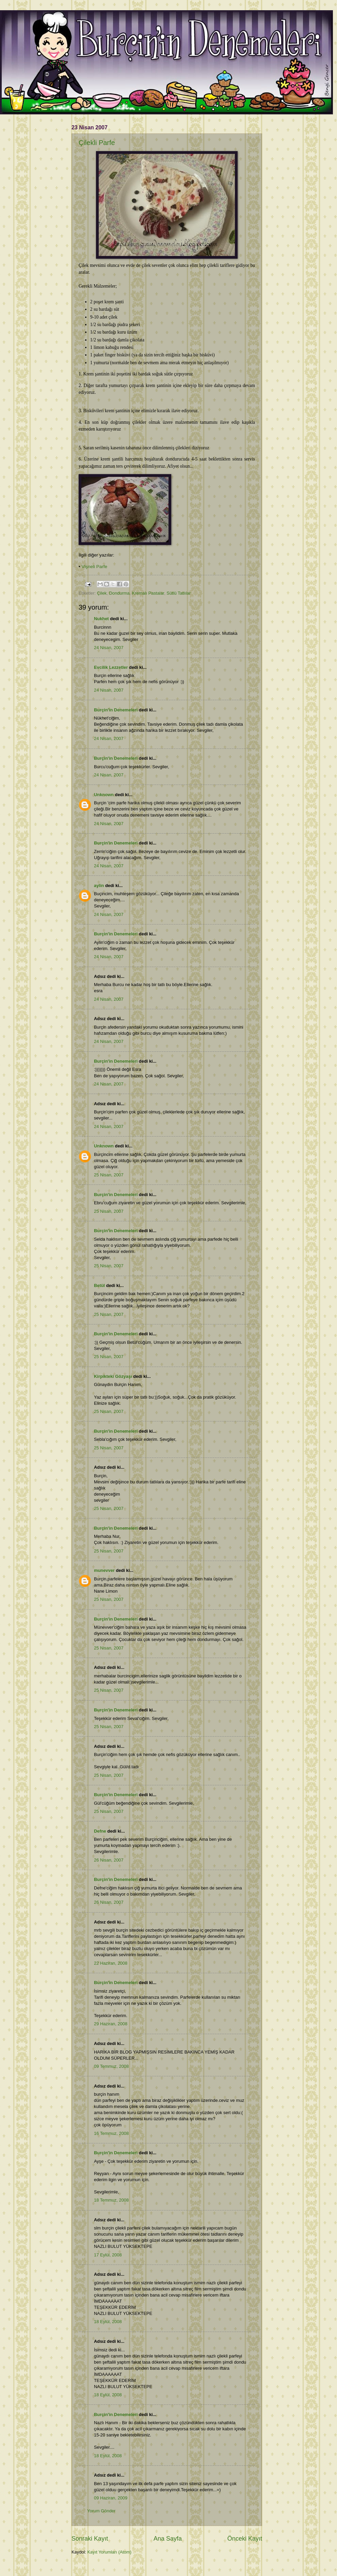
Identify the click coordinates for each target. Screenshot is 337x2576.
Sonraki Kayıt (89, 2538)
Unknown (104, 794)
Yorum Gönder (101, 2510)
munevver (104, 1570)
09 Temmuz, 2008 (111, 2066)
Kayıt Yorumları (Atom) (109, 2552)
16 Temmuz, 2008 (111, 2133)
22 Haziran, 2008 (110, 1963)
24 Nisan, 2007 (109, 647)
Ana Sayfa (168, 2538)
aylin (99, 885)
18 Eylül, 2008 (108, 2321)
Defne (100, 1831)
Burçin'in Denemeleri (116, 709)
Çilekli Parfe (97, 142)
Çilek (102, 593)
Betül (99, 1285)
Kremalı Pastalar (148, 593)
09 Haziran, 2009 (110, 2497)
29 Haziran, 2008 (110, 2023)
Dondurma (119, 593)
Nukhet (101, 618)
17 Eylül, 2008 (108, 2254)
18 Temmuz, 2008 (111, 2200)
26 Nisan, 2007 (109, 1860)
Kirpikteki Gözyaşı (113, 1376)
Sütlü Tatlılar (178, 593)
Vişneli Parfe (95, 566)
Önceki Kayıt (244, 2538)
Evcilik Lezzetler (111, 667)
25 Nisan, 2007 (109, 1174)
